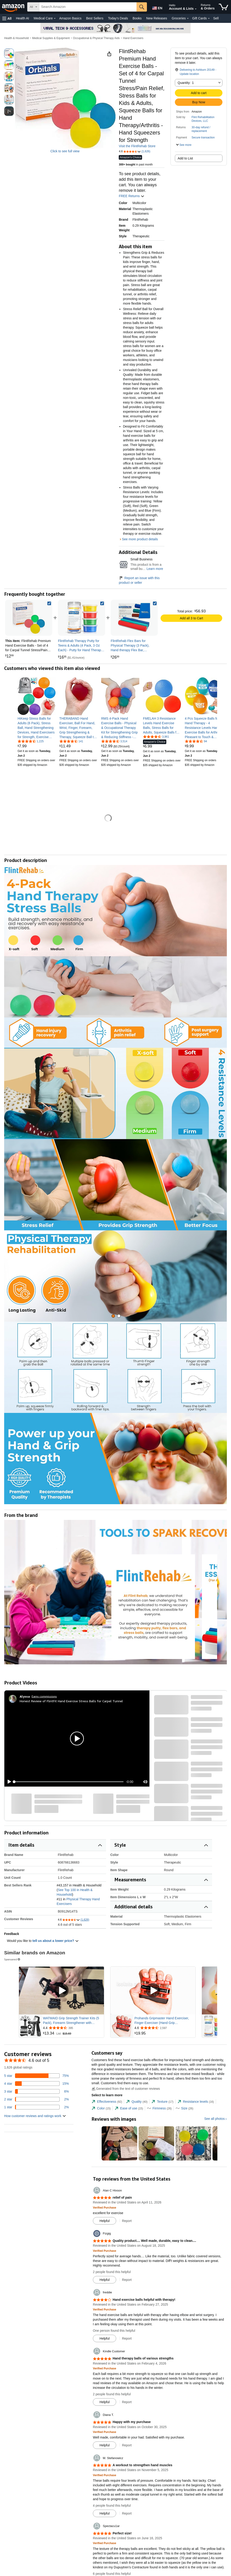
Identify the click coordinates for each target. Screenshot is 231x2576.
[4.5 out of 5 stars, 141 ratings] (71, 741)
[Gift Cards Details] (209, 18)
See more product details (140, 539)
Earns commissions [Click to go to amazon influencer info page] (44, 1696)
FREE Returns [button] (131, 196)
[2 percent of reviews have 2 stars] (36, 2099)
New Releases (156, 18)
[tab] (113, 1316)
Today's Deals (118, 18)
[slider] (69, 1781)
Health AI (22, 18)
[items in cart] (223, 7)
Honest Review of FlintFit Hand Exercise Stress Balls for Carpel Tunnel (71, 1701)
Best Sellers (94, 18)
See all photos (214, 2119)
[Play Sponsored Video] (61, 1990)
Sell (216, 18)
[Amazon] (13, 7)
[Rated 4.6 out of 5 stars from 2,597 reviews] (164, 2028)
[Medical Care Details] (55, 18)
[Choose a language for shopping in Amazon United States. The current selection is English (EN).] (156, 7)
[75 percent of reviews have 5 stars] (36, 2075)
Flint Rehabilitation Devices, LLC (202, 119)
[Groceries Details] (188, 18)
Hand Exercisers (133, 38)
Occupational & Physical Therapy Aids (96, 38)
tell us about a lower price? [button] (55, 1941)
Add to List (185, 158)
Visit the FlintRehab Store (137, 146)
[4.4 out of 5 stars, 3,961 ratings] (156, 736)
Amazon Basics (70, 18)
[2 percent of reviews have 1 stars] (36, 2107)
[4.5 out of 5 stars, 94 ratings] (196, 741)
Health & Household (16, 38)
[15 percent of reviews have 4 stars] (36, 2083)
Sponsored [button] (12, 1959)
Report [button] (127, 2221)
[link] (81, 618)
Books (137, 18)
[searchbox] (88, 7)
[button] (7, 18)
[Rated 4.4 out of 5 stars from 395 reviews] (73, 2028)
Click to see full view (64, 151)
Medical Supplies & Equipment (51, 38)
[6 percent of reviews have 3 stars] (36, 2091)
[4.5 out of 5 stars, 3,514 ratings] (114, 741)
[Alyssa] (25, 1696)
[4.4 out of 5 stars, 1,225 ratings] (31, 741)
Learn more (154, 569)
